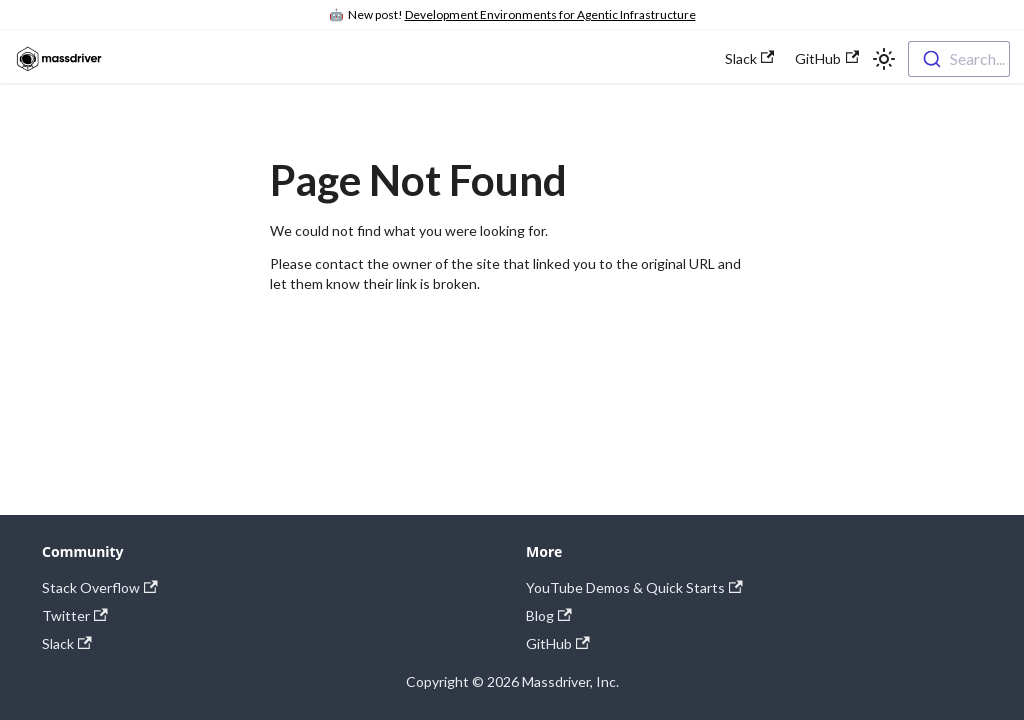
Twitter (75, 615)
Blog (549, 615)
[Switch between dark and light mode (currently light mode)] (884, 59)
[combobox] (959, 59)
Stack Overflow (100, 587)
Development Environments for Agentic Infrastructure (550, 14)
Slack (750, 58)
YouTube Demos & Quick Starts (634, 587)
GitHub (827, 58)
